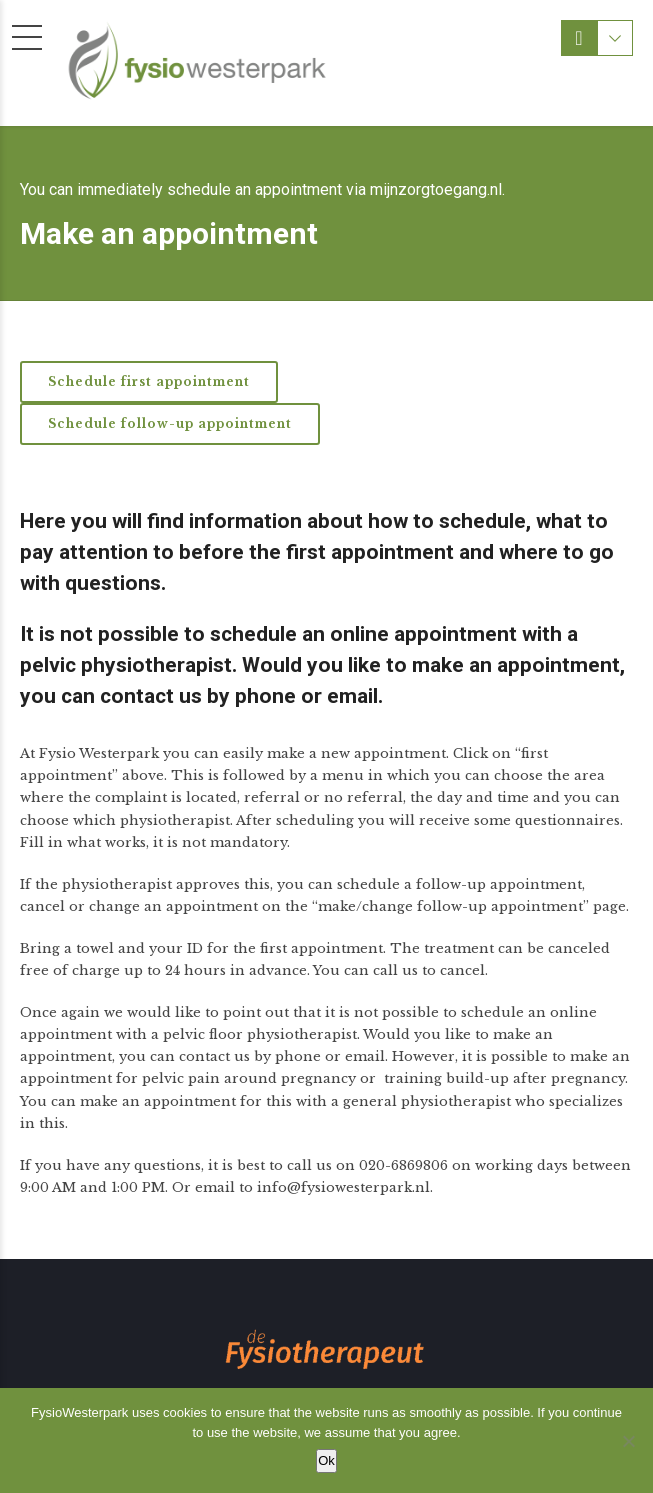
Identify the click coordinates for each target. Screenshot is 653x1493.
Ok (326, 1460)
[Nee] (628, 1441)
